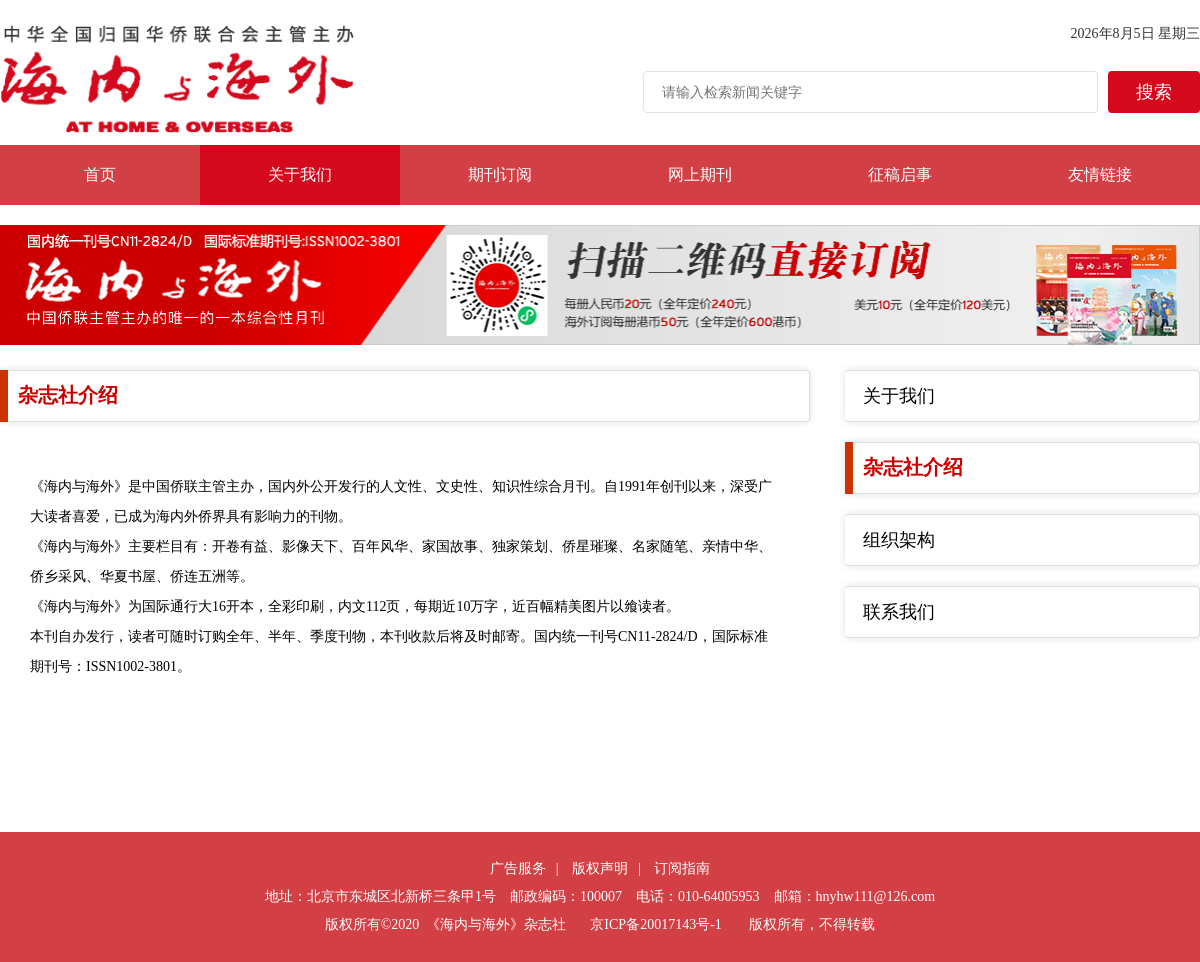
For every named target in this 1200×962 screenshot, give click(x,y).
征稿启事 (900, 174)
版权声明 (600, 868)
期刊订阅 (500, 174)
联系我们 (899, 612)
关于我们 (300, 174)
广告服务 (518, 868)
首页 (100, 174)
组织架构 (899, 540)
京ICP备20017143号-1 (655, 924)
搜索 (1154, 92)
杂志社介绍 (913, 467)
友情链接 (1100, 174)
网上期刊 (700, 174)
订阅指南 (682, 868)
